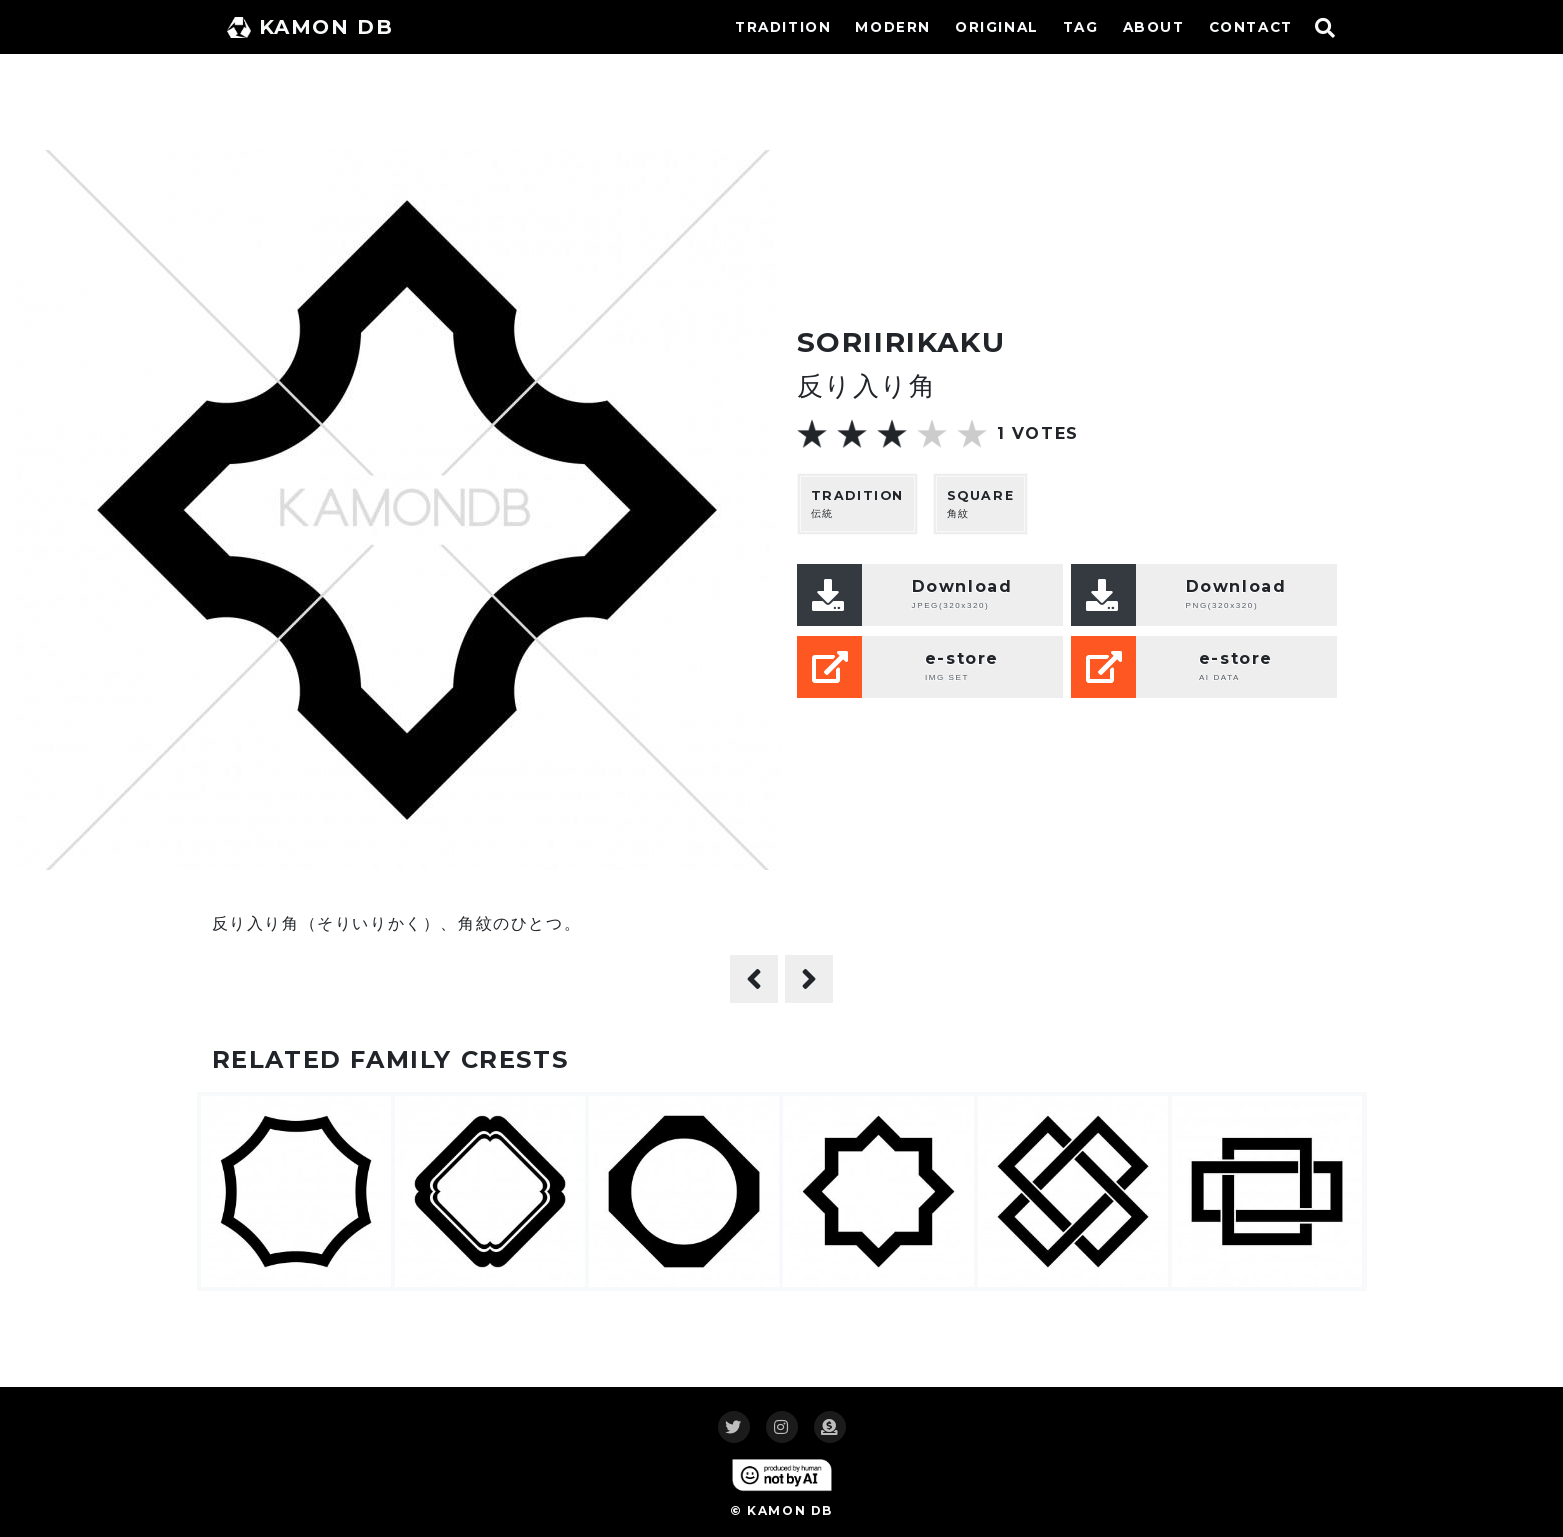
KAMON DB (310, 27)
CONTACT (1251, 27)
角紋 (981, 503)
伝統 (857, 503)
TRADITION (783, 27)
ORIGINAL (997, 27)
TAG (1081, 27)
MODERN (893, 27)
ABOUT (1154, 27)
